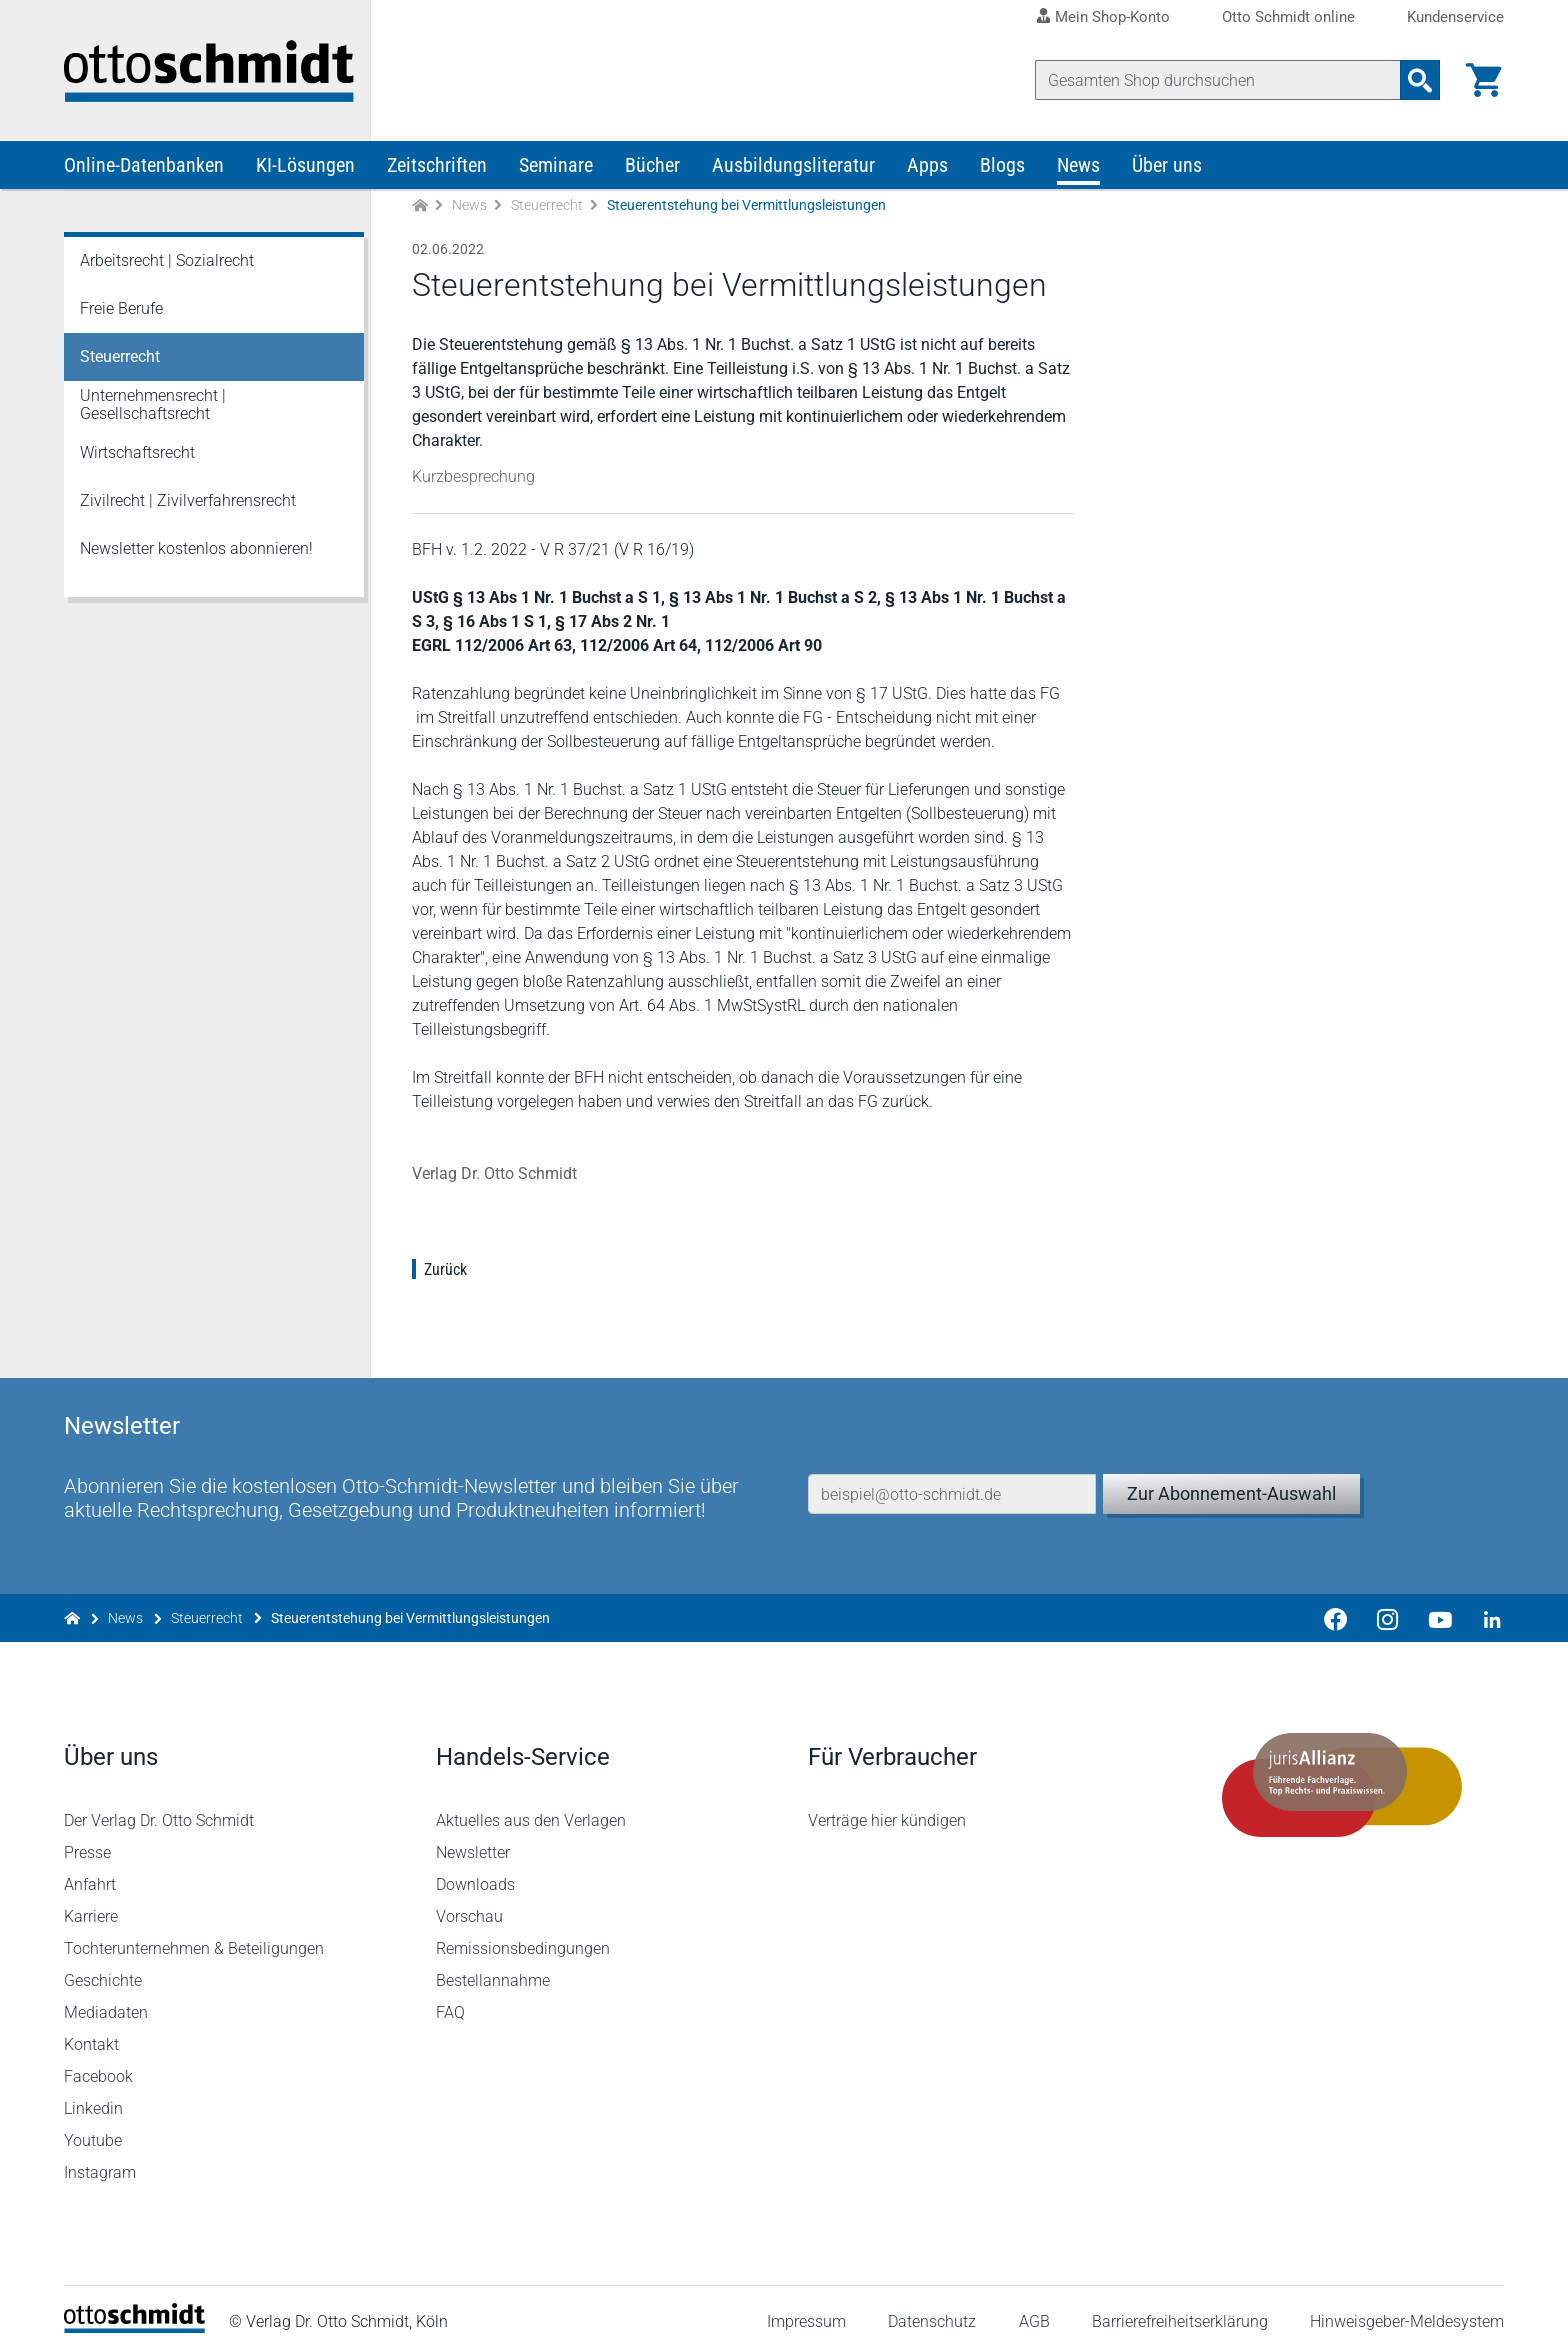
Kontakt (91, 2028)
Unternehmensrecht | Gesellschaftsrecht (153, 407)
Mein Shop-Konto (1112, 17)
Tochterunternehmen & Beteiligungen (194, 1932)
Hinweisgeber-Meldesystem (1407, 2305)
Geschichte (103, 1964)
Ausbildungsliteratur (793, 168)
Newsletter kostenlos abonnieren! (196, 551)
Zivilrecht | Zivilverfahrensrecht (188, 503)
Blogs (1002, 168)
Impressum (806, 2305)
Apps (927, 168)
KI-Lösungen (305, 168)
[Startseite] (134, 2311)
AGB (1033, 2305)
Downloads (475, 1868)
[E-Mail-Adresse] (952, 1473)
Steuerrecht (547, 208)
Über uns (1167, 168)
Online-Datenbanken (144, 168)
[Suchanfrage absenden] (1420, 80)
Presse (87, 1836)
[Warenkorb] (1484, 80)
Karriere (91, 1900)
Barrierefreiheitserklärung (1180, 2305)
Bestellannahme (493, 1964)
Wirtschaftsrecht (137, 455)
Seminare (556, 168)
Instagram (100, 2156)
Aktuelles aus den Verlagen (531, 1804)
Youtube (93, 2124)
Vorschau (469, 1900)
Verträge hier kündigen (887, 1804)
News (1078, 168)
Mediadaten (106, 1996)
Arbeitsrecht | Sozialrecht (167, 263)
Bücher (652, 168)
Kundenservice (1455, 17)
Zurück (445, 1272)
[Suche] (1218, 80)
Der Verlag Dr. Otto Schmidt (159, 1804)
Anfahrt (90, 1868)
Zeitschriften (437, 168)
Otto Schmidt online (1288, 17)
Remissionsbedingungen (523, 1932)
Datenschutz (932, 2305)
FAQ (450, 1996)
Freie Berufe (121, 311)
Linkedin (93, 2092)
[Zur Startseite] (420, 208)
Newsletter (473, 1836)
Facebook (98, 2060)
